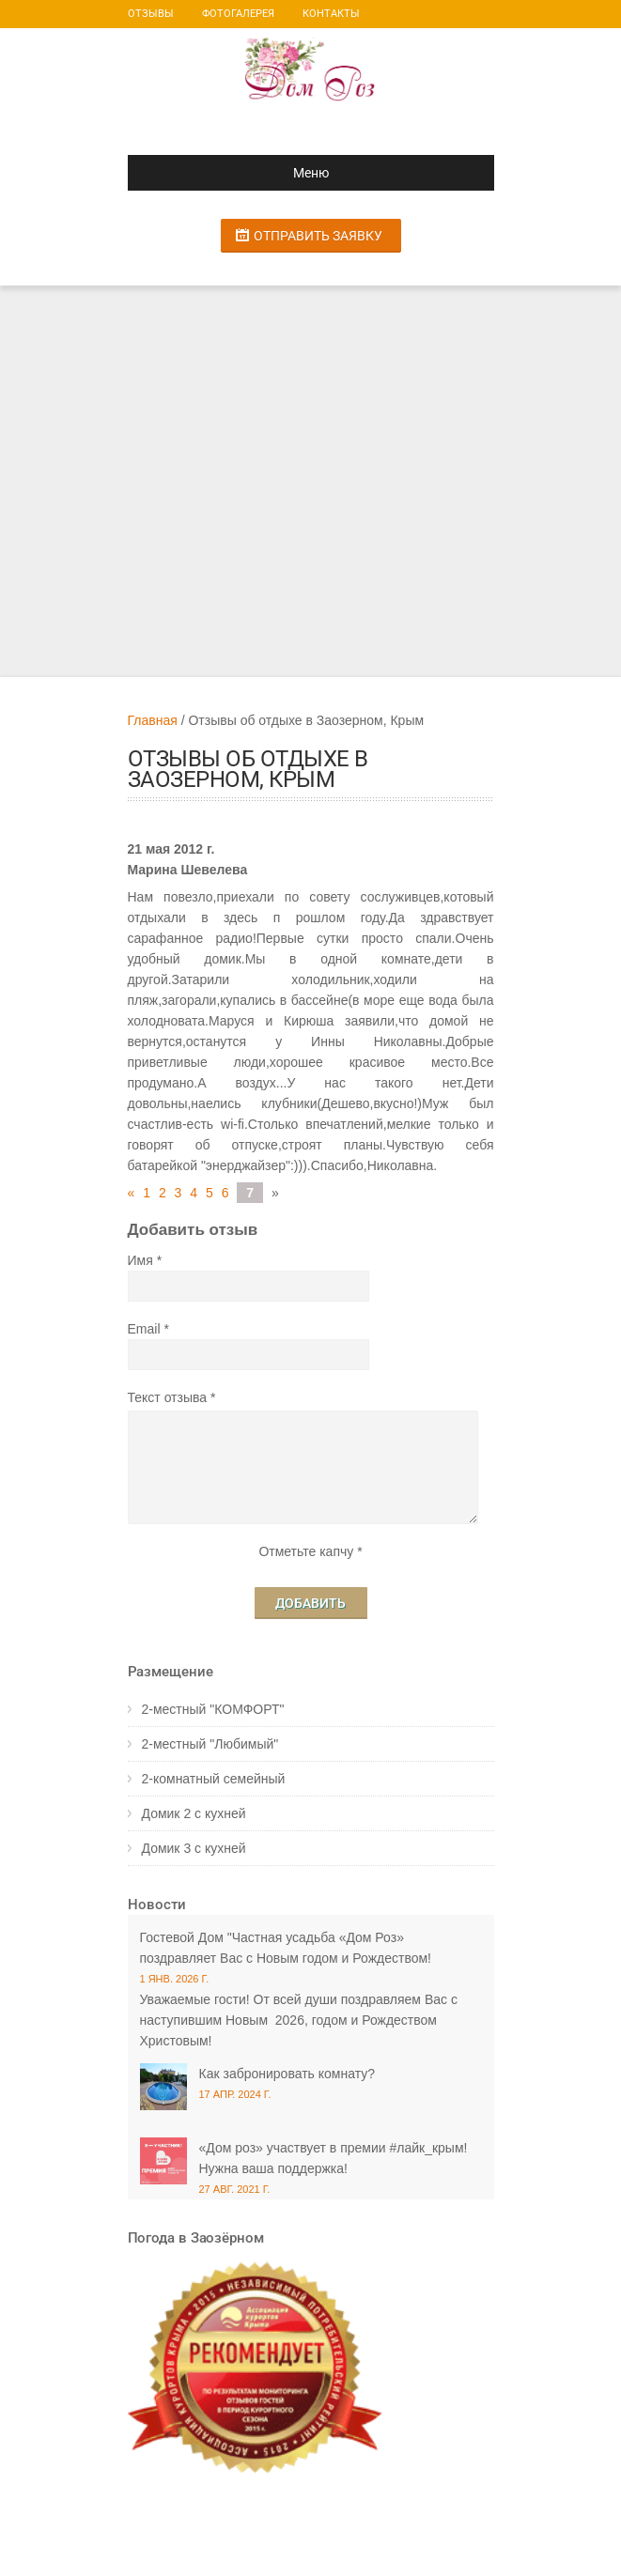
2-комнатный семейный (214, 1778)
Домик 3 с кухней (194, 1848)
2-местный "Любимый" (210, 1743)
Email (144, 1328)
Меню (236, 172)
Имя (140, 1260)
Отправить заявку (318, 235)
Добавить (310, 1603)
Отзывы (151, 14)
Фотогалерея (238, 14)
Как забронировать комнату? (287, 2073)
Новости (157, 1904)
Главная (153, 720)
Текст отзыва (168, 1397)
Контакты (331, 14)
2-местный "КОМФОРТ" (213, 1709)
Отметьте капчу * (310, 1551)
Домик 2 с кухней (194, 1813)
